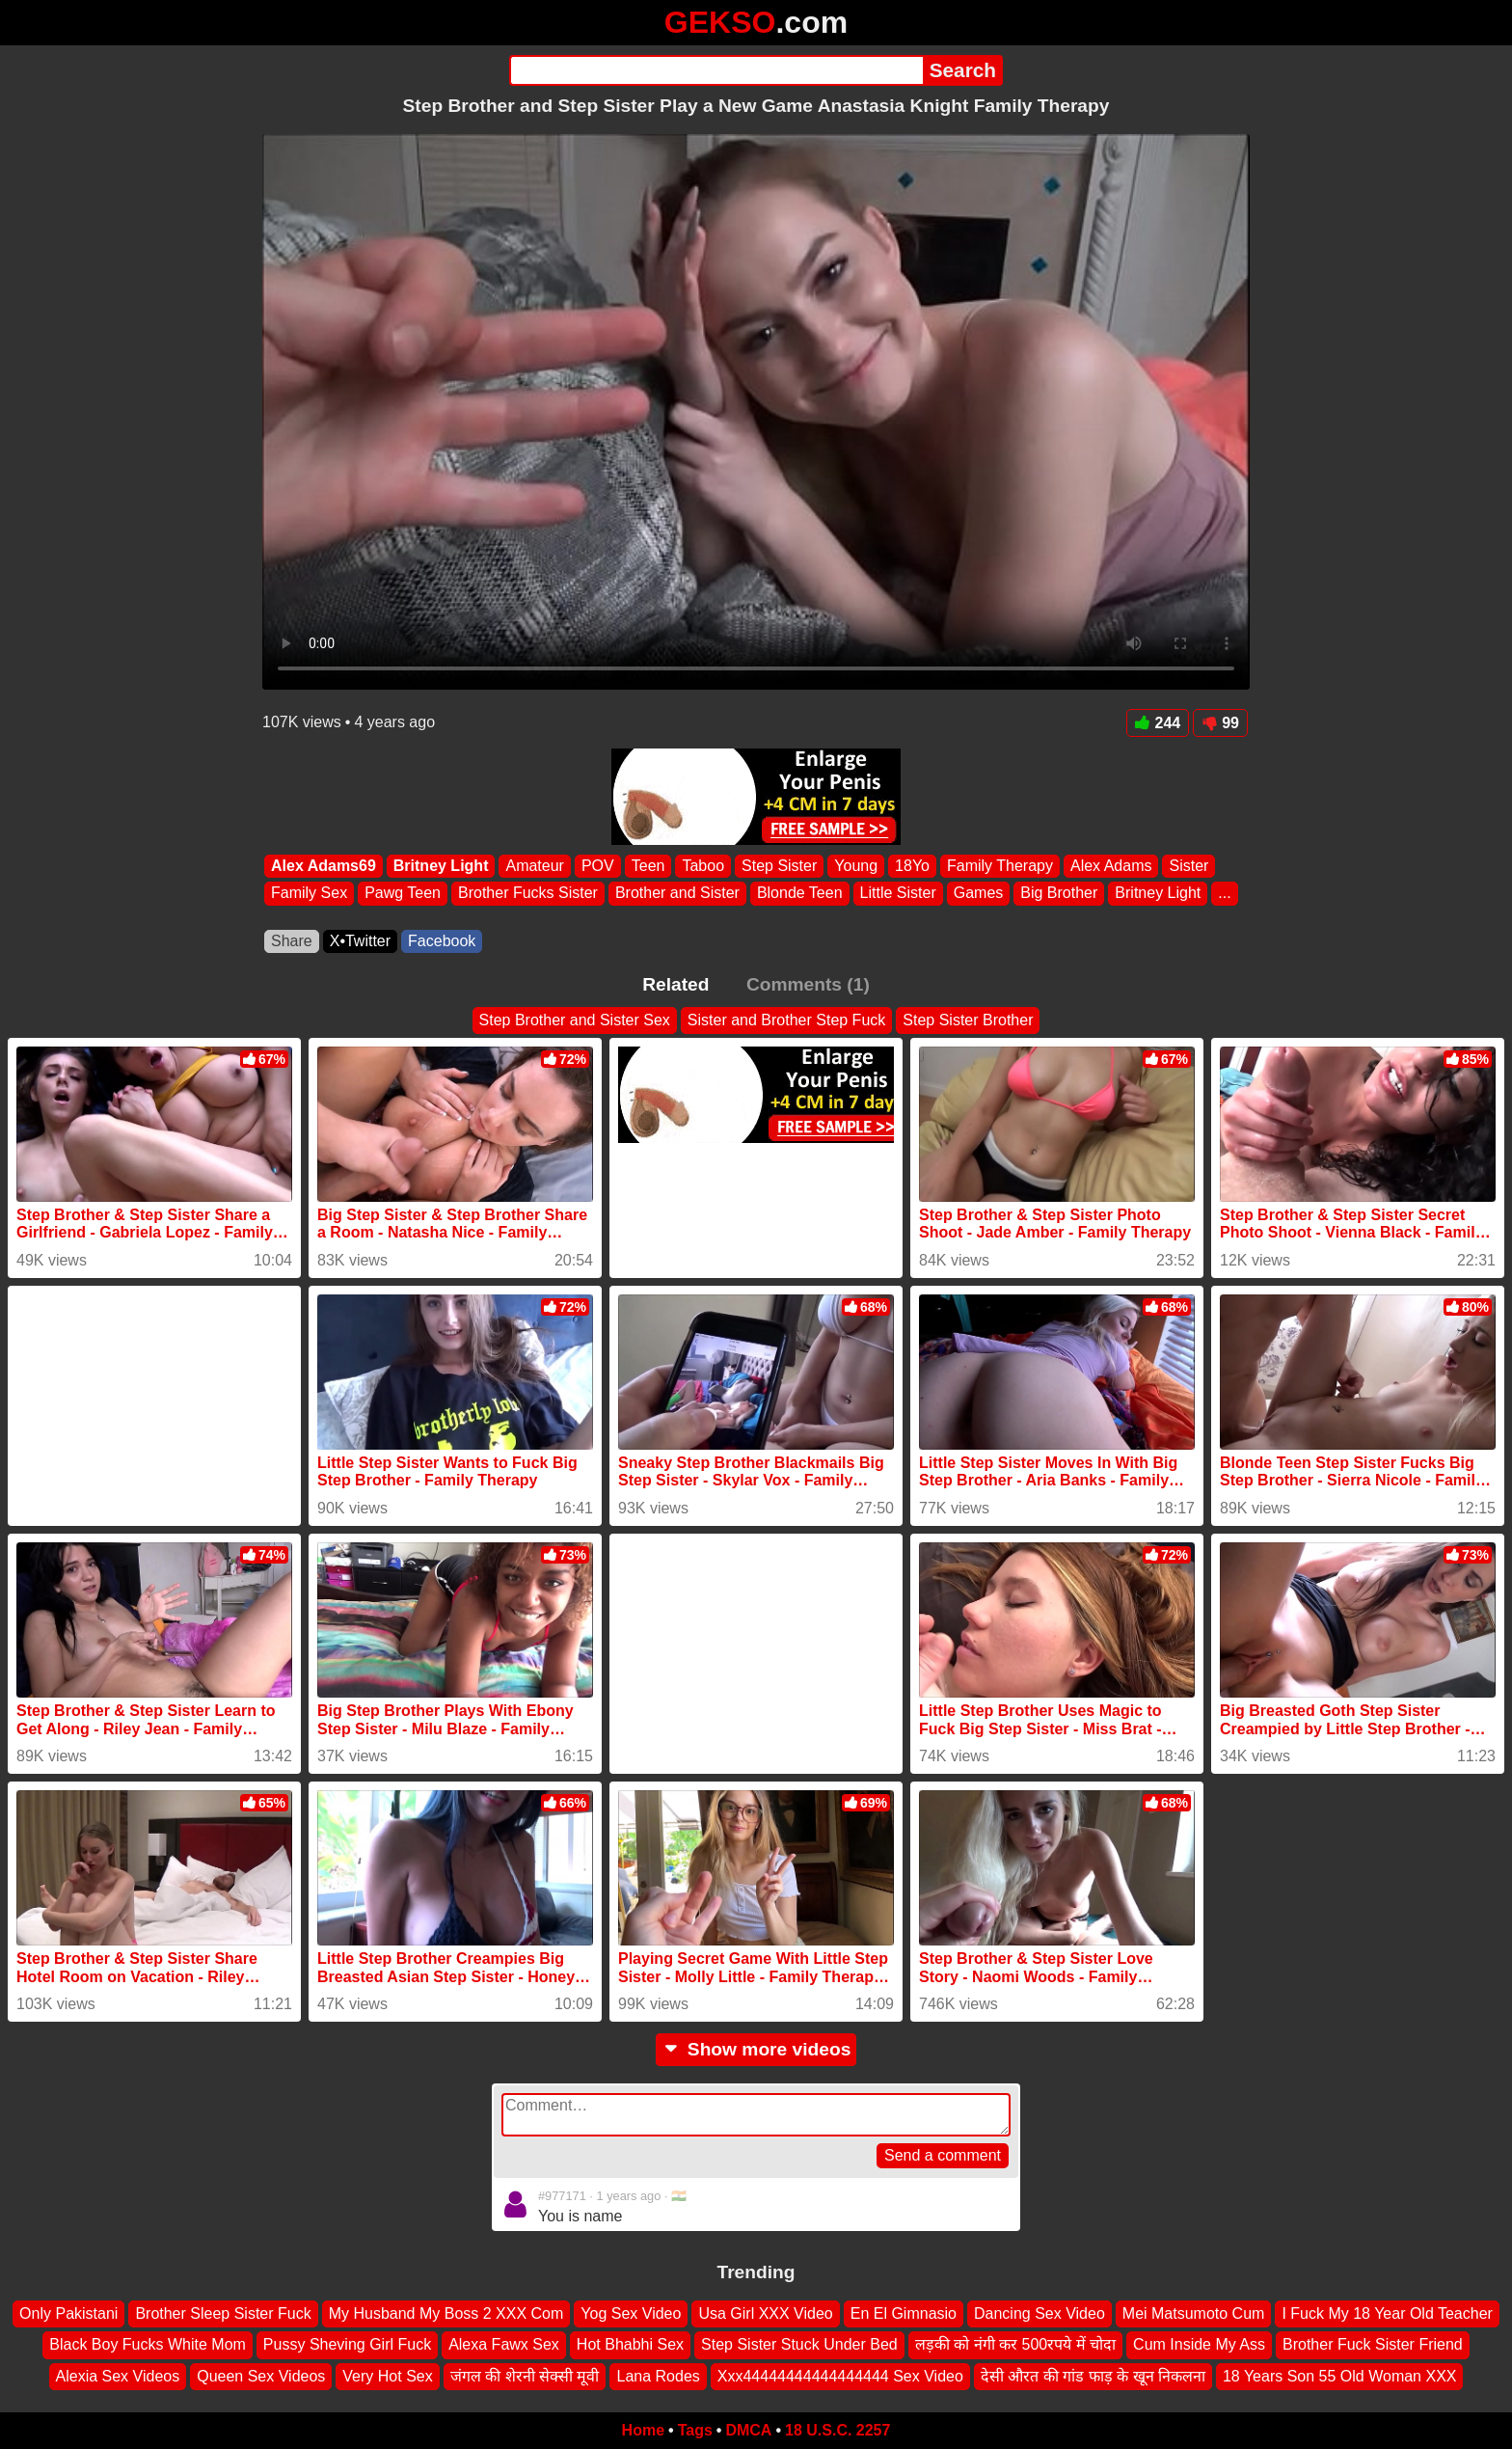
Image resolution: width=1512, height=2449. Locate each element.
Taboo (703, 865)
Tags (695, 2430)
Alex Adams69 (323, 865)
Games (979, 893)
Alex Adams (1110, 865)
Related (675, 984)
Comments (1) (808, 984)
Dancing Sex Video (1039, 2313)
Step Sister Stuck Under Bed (799, 2344)
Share (291, 941)
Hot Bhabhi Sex (630, 2344)
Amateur (534, 865)
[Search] (716, 70)
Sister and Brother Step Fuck (786, 1020)
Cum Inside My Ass (1199, 2344)
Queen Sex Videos (261, 2376)
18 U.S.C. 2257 (837, 2430)
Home (643, 2430)
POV (597, 865)
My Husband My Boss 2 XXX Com (446, 2313)
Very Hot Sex (387, 2376)
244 (1158, 723)
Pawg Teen (402, 893)
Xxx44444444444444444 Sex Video (840, 2376)
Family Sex (309, 893)
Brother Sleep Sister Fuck (222, 2313)
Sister (1188, 865)
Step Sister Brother (968, 1020)
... (1224, 893)
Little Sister (898, 893)
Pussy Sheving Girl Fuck (347, 2344)
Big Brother (1058, 893)
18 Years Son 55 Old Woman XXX (1340, 2376)
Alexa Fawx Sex (503, 2344)
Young (856, 865)
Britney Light (441, 865)
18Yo (912, 865)
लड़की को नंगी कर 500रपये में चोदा (1015, 2344)
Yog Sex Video (630, 2313)
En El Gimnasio (903, 2313)
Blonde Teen (800, 893)
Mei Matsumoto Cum (1193, 2313)
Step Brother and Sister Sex (574, 1020)
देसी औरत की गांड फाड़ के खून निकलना (1093, 2376)
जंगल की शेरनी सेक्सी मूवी (525, 2376)
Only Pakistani (68, 2313)
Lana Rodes (657, 2376)
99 (1220, 723)
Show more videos (756, 2049)
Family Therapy (1000, 865)
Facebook (441, 941)
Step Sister (779, 865)
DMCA (748, 2430)
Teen (648, 865)
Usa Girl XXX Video (765, 2313)
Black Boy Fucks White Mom (147, 2344)
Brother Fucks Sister (528, 893)
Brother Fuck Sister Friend (1372, 2344)
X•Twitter (360, 941)
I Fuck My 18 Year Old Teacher (1387, 2313)
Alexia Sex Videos (118, 2376)
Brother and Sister (677, 893)
